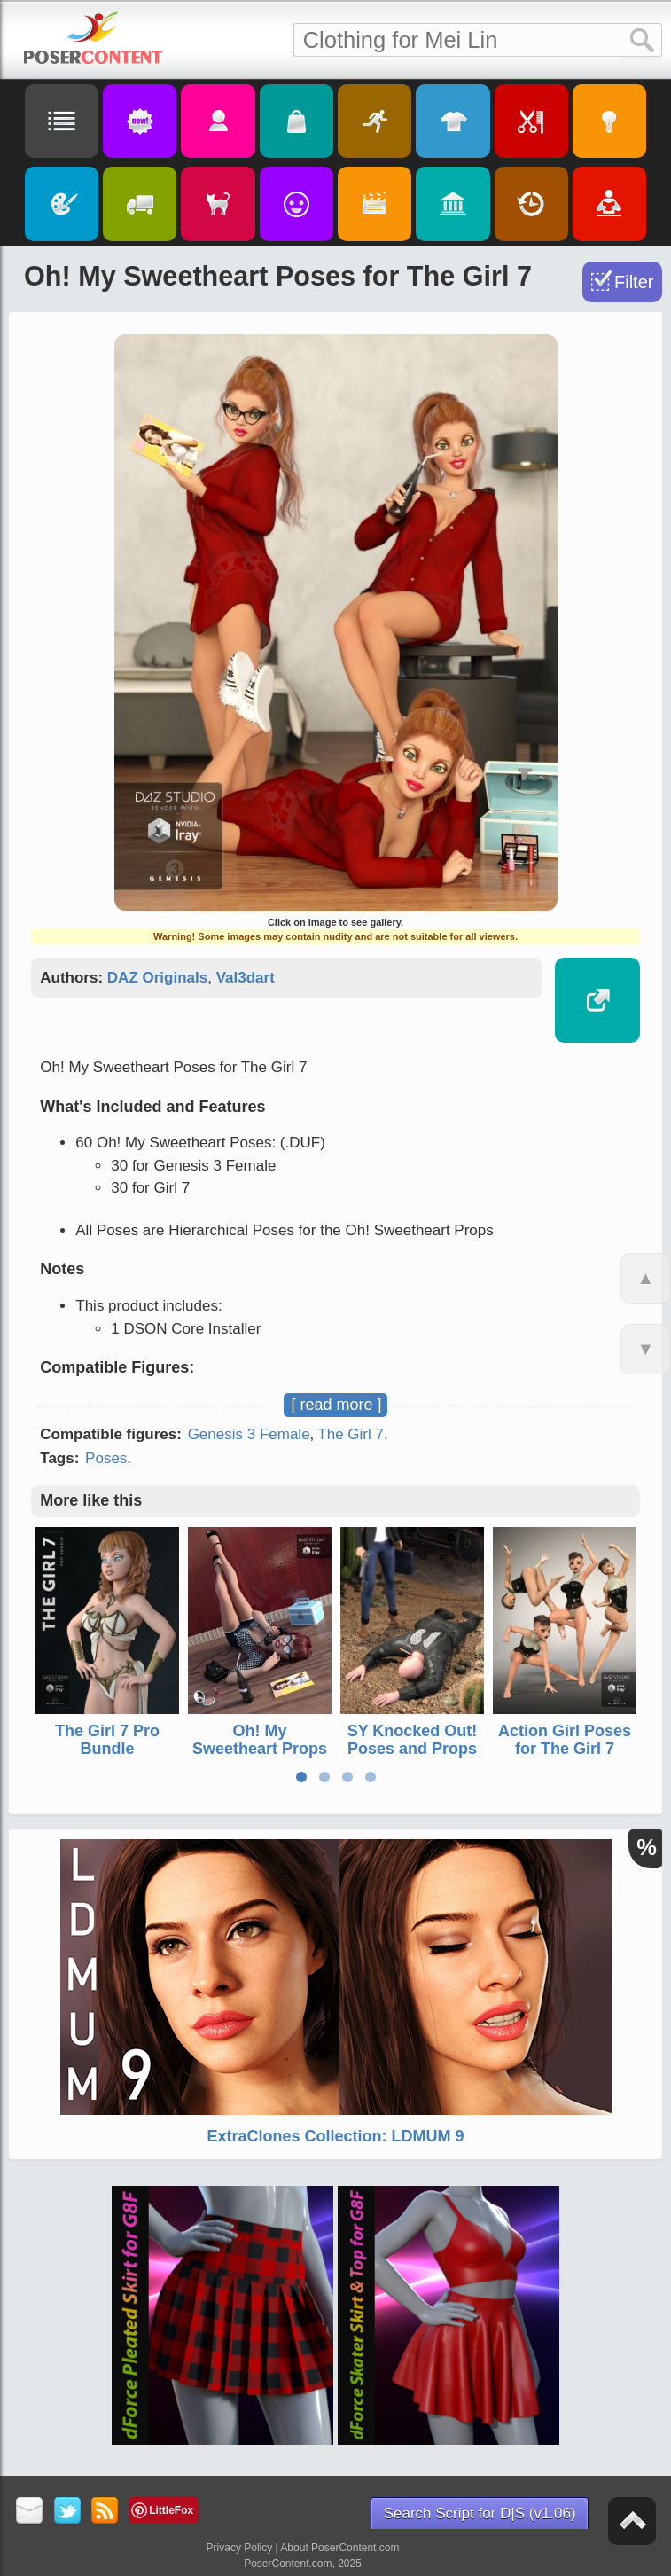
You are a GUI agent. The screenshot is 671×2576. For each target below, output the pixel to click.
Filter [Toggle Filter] (633, 282)
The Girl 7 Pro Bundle (107, 1739)
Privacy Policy (240, 2547)
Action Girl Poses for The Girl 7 (564, 1739)
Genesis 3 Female (249, 1434)
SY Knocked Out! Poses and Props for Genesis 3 (412, 1747)
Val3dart (245, 977)
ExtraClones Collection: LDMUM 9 (335, 2136)
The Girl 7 (350, 1434)
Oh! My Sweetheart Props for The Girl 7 (259, 1747)
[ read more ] (336, 1404)
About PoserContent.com (339, 2547)
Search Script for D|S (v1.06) (480, 2513)
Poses (106, 1458)
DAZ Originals (157, 977)
